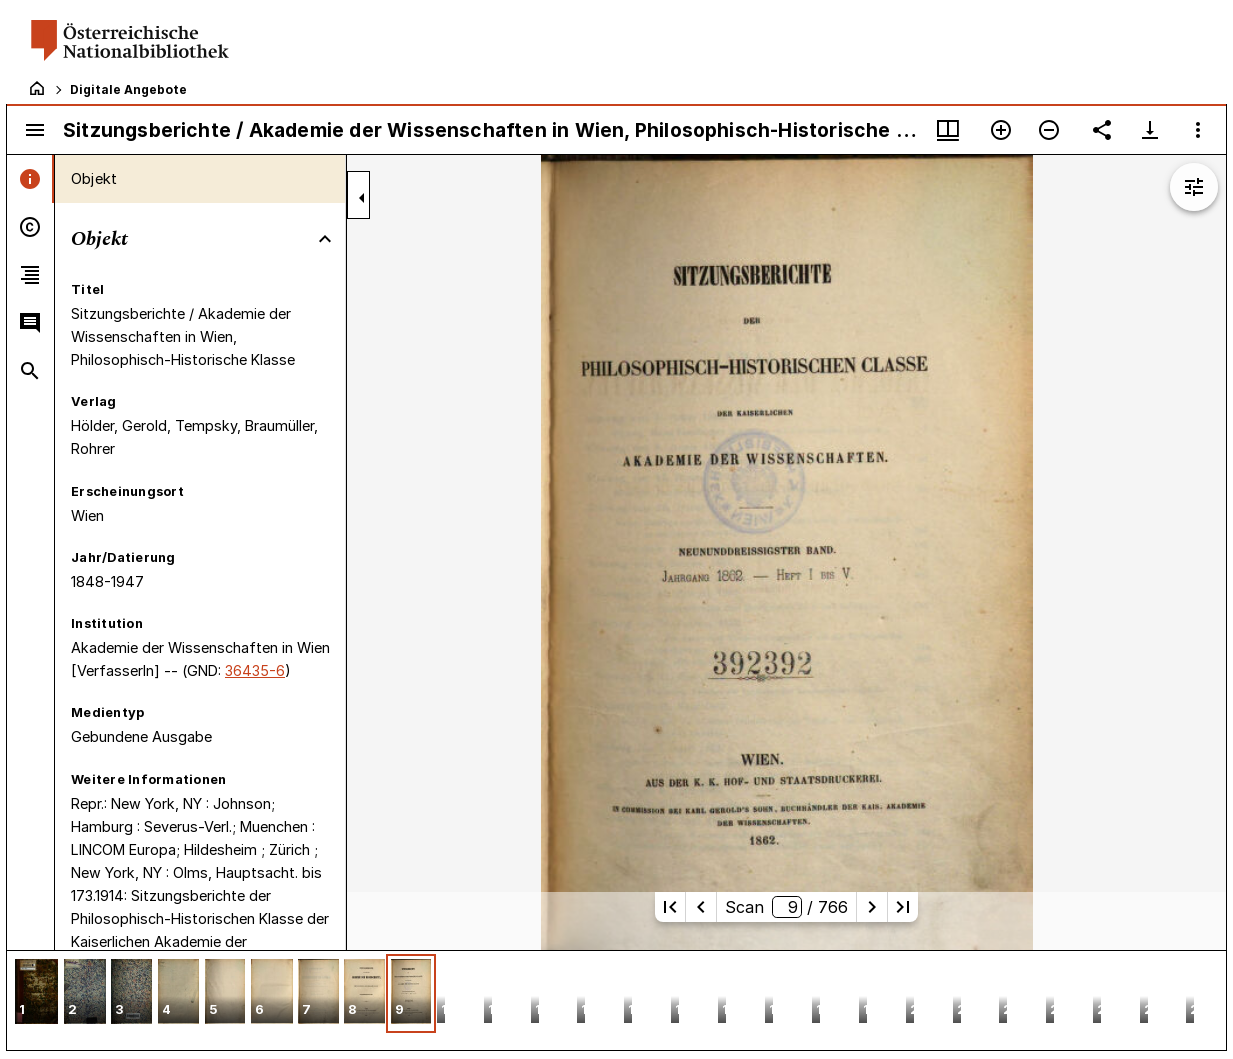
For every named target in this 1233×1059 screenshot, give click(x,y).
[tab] (30, 179)
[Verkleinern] (1049, 130)
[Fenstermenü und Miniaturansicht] (948, 130)
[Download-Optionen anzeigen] (1150, 130)
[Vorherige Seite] (701, 907)
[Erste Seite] (670, 907)
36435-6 (255, 670)
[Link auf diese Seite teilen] (1102, 130)
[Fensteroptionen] (1198, 130)
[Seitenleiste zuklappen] (362, 198)
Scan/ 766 (786, 907)
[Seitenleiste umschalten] (35, 130)
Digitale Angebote (128, 89)
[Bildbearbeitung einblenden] (1194, 187)
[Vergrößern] (1001, 130)
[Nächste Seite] (872, 907)
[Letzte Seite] (903, 907)
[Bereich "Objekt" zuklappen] (325, 239)
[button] (36, 993)
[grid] (616, 1000)
